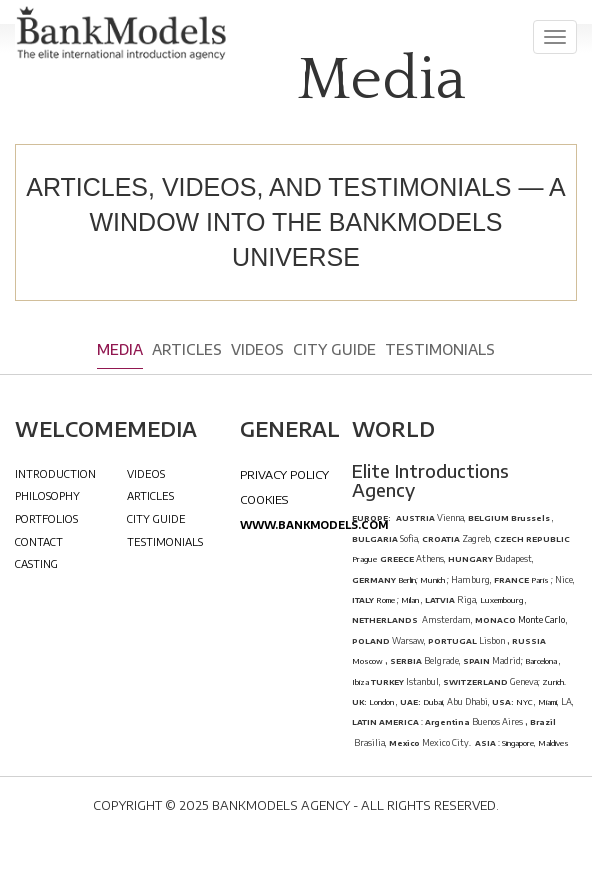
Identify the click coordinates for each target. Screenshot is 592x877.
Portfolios (46, 518)
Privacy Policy (284, 474)
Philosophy (47, 495)
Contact (39, 541)
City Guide (156, 518)
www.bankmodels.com (314, 524)
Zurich (553, 682)
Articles (187, 349)
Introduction (55, 473)
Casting (36, 563)
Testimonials (440, 349)
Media (120, 349)
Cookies (264, 499)
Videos (257, 349)
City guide (334, 349)
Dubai (433, 702)
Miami (547, 702)
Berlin (406, 580)
